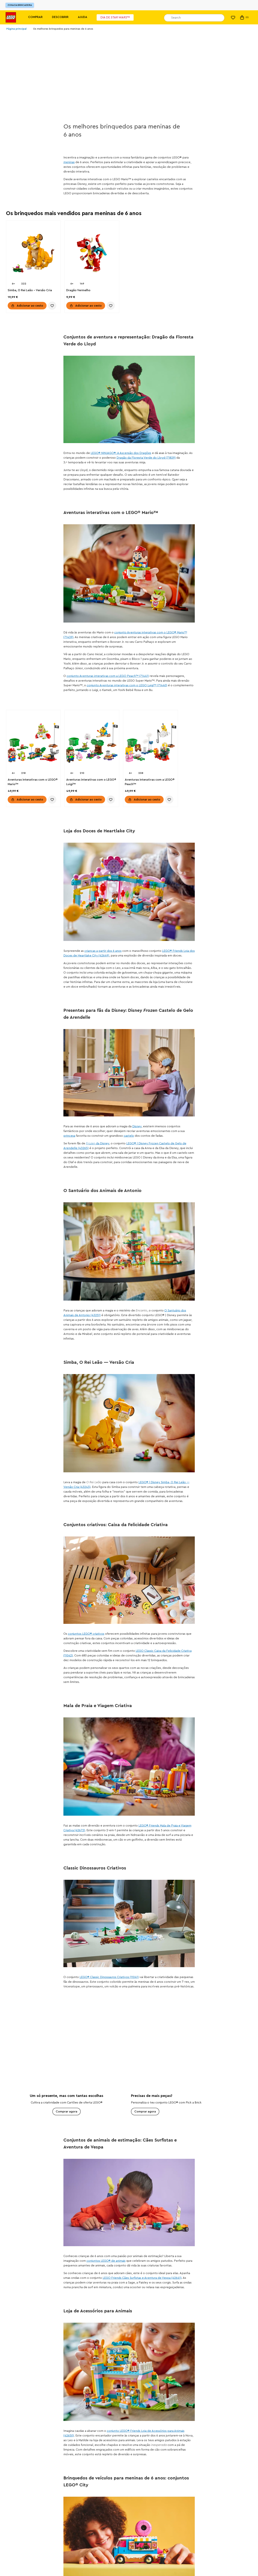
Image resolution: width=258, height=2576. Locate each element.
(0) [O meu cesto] (244, 17)
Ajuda (82, 17)
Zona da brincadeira (20, 5)
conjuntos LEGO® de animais (106, 2260)
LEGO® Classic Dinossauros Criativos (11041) (109, 1977)
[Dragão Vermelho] (92, 254)
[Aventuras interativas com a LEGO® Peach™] (150, 743)
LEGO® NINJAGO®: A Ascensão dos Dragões (121, 453)
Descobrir (60, 17)
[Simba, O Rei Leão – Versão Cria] (33, 254)
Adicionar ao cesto (30, 305)
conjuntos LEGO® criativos (86, 1633)
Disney (136, 1126)
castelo (129, 1135)
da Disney (97, 1143)
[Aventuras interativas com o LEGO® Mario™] (33, 743)
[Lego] (11, 17)
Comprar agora (66, 2111)
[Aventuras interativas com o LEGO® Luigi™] (92, 743)
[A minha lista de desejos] (233, 17)
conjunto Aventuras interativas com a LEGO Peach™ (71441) (108, 675)
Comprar (35, 17)
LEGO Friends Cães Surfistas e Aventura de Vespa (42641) (142, 2277)
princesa (69, 1135)
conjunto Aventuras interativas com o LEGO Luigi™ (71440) (127, 685)
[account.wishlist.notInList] (52, 306)
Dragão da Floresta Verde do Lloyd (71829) (146, 457)
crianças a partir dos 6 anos (103, 950)
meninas (69, 162)
